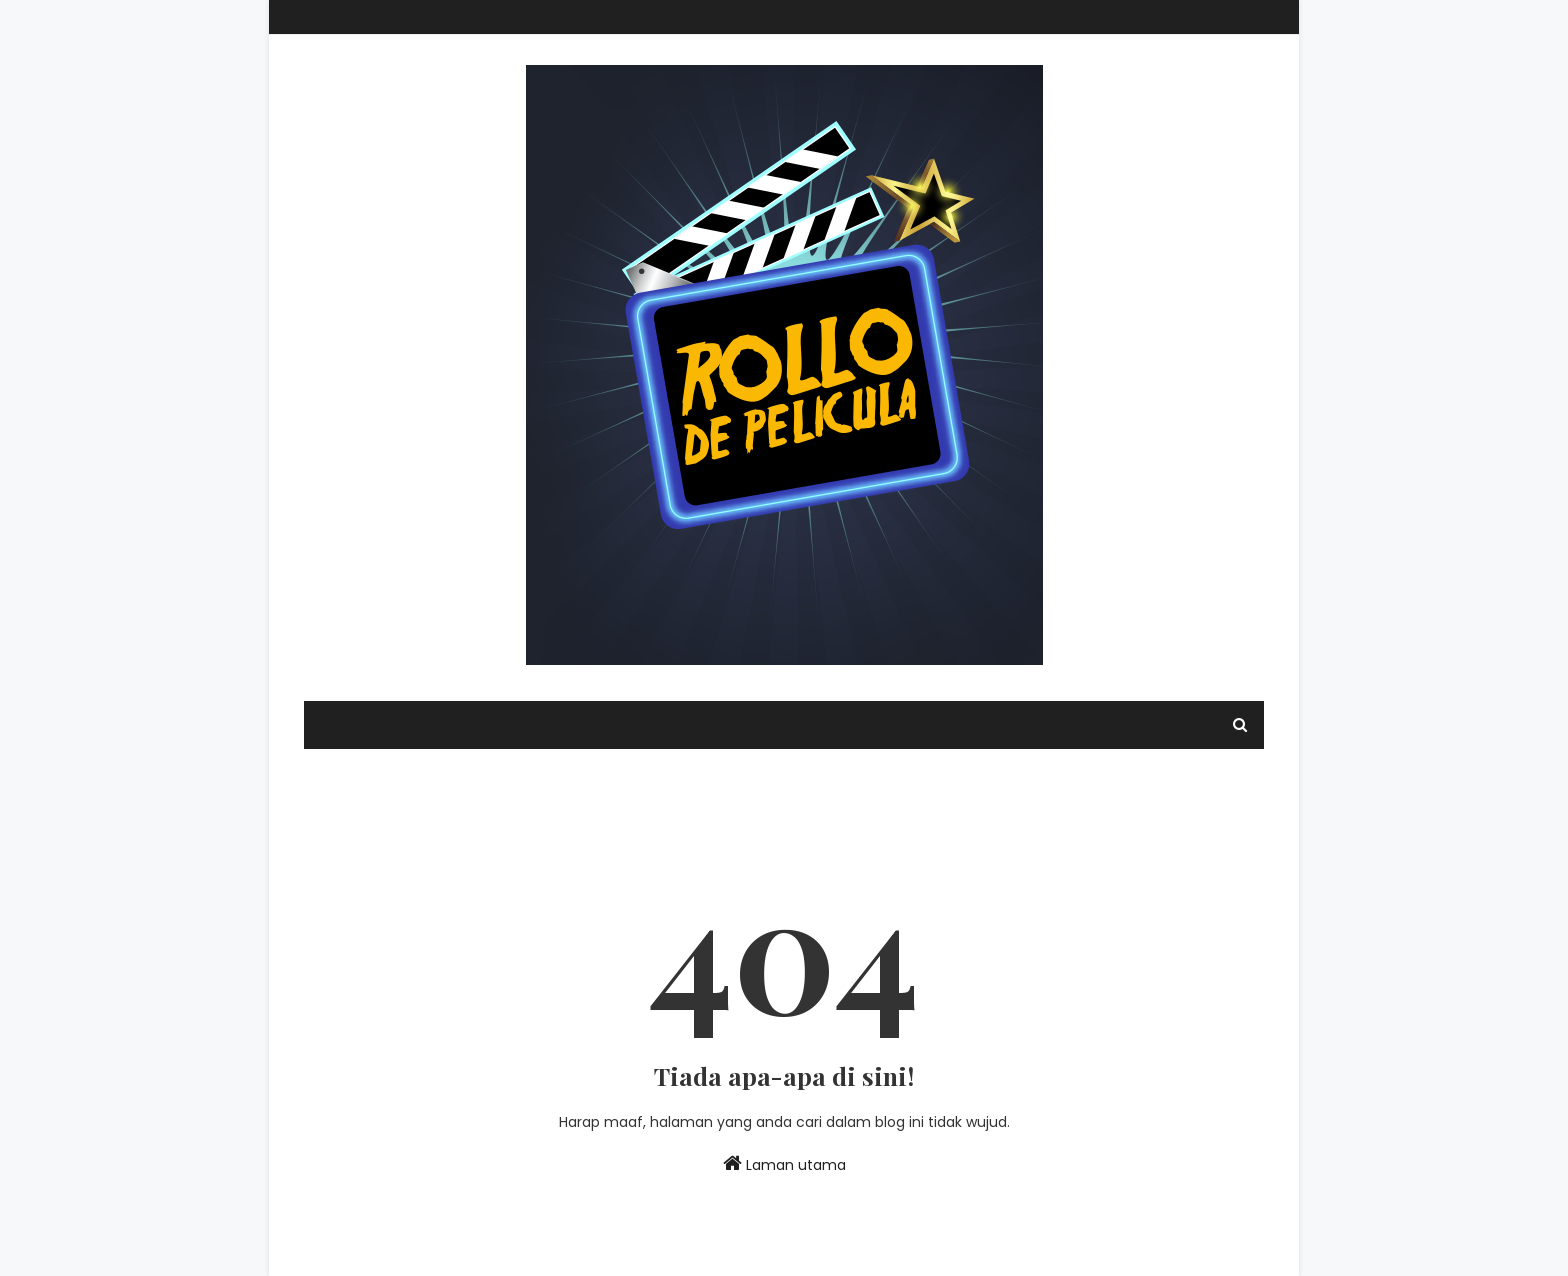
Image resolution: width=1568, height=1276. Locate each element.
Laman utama (784, 1164)
